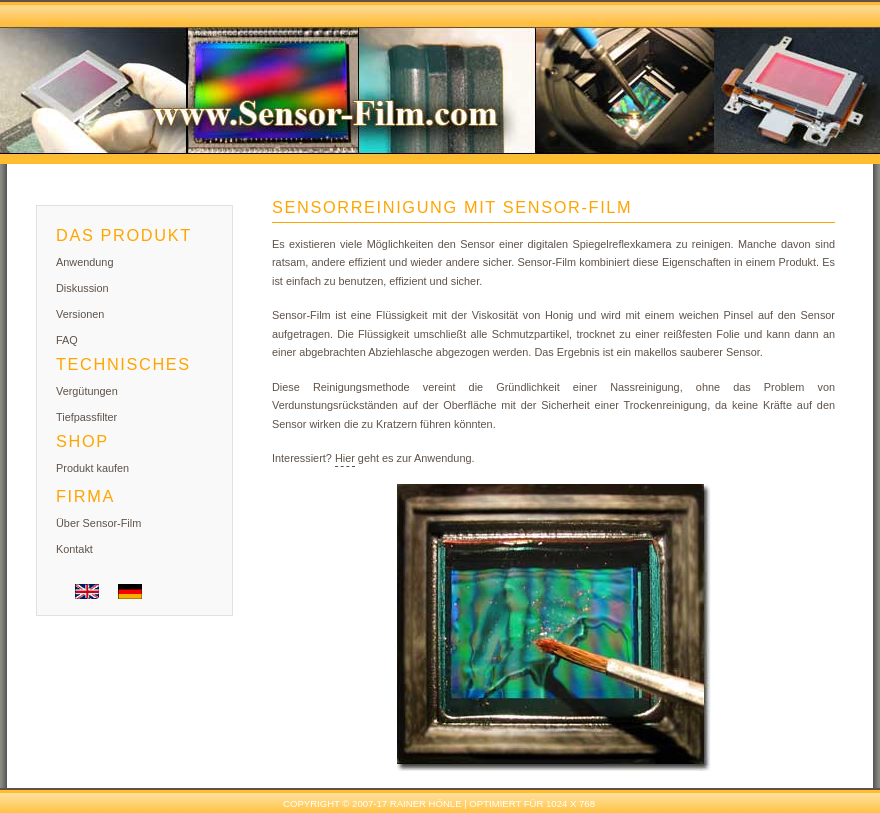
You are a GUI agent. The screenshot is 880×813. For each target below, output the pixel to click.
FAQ (67, 340)
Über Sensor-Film (98, 523)
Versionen (80, 314)
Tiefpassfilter (86, 417)
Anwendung (84, 262)
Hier (345, 458)
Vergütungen (87, 391)
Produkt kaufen (92, 468)
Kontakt (74, 549)
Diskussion (82, 288)
